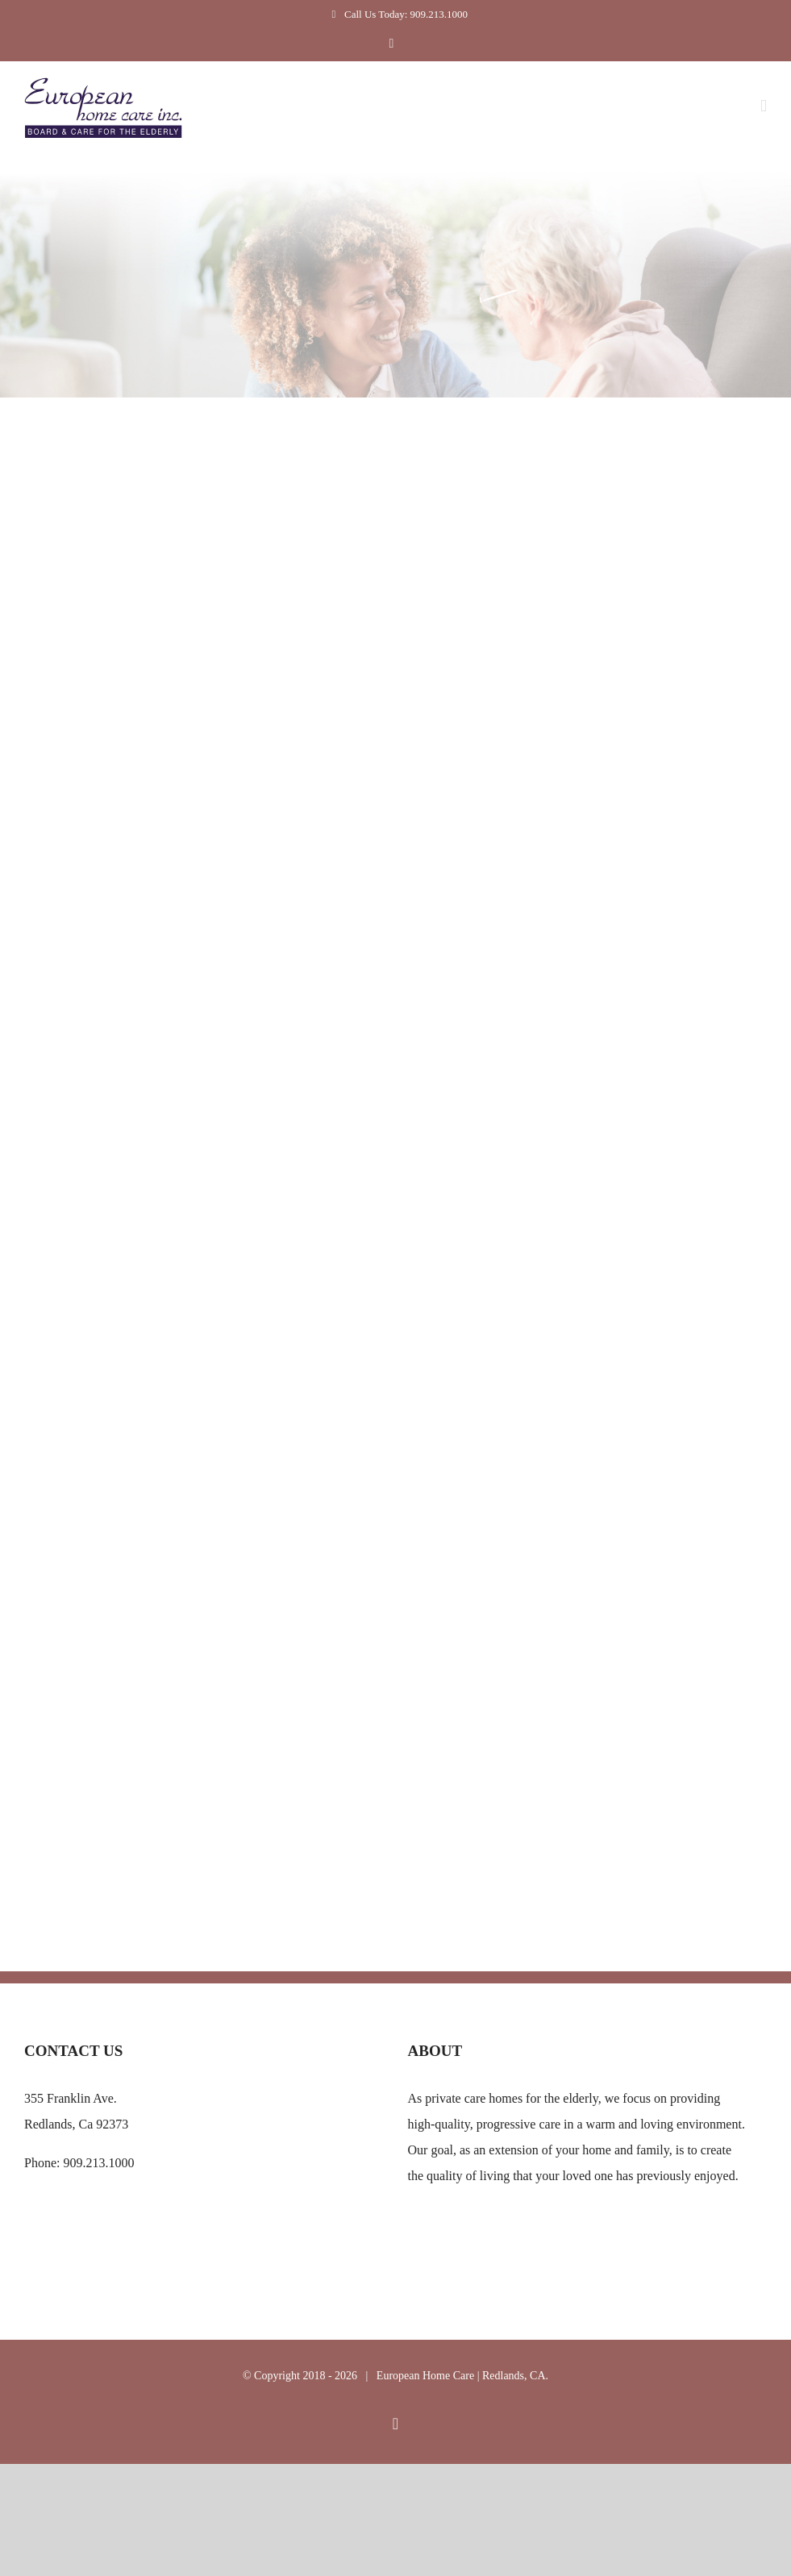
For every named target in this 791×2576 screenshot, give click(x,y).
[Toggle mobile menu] (763, 106)
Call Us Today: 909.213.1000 (395, 14)
